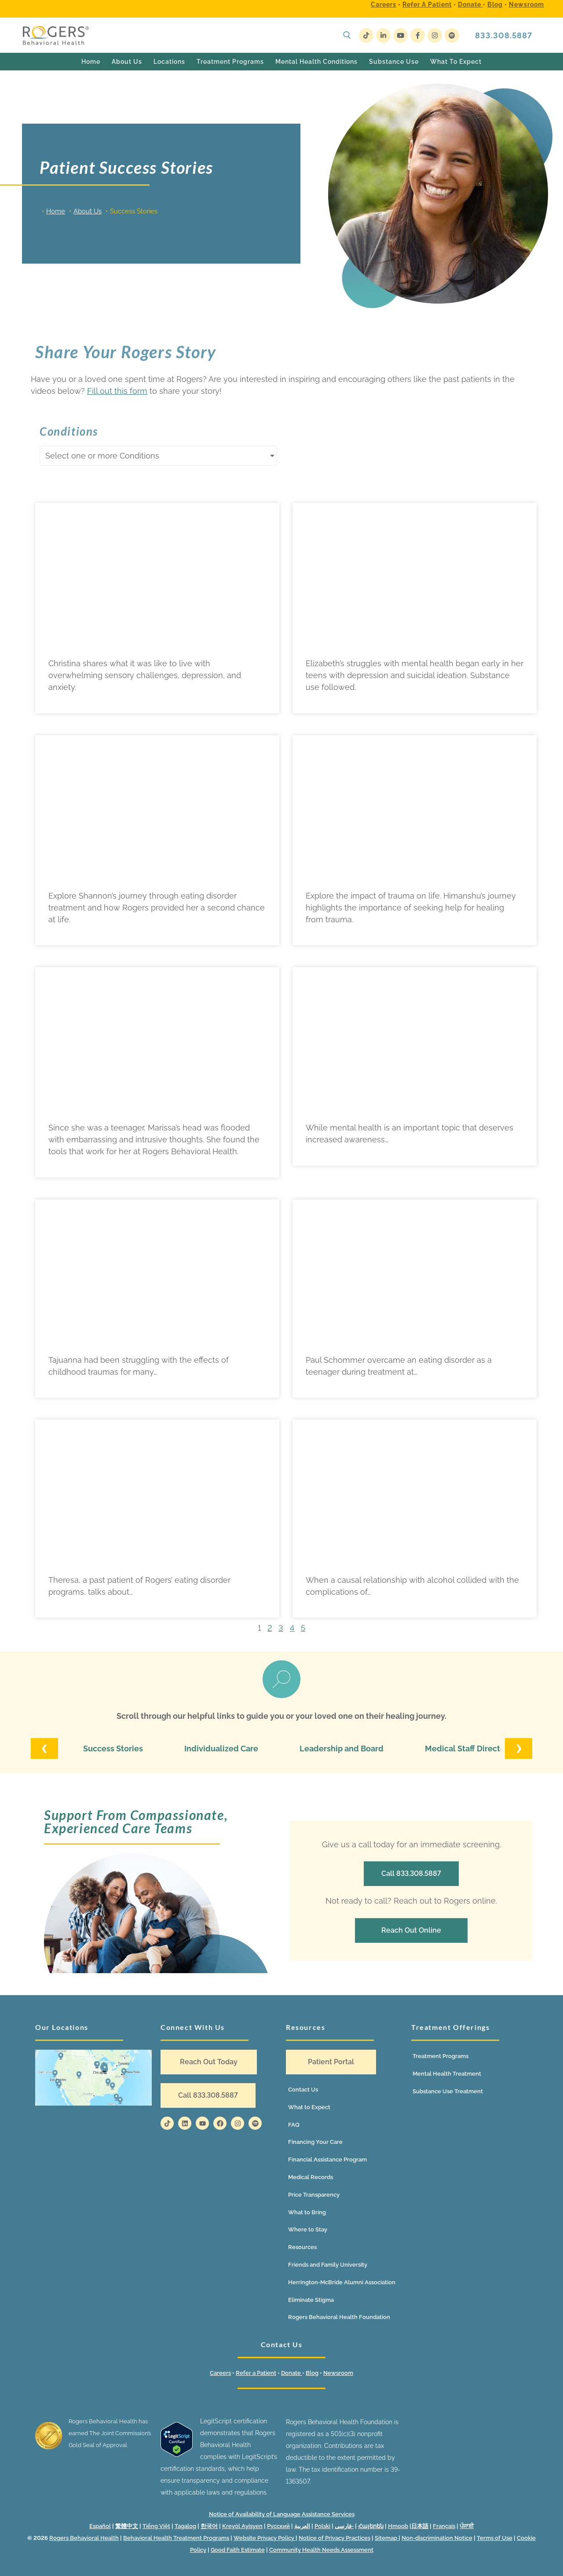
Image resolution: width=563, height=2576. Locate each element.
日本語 (419, 2526)
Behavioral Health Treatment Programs (176, 2538)
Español (100, 2526)
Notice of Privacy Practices (334, 2538)
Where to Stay (307, 2229)
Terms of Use (494, 2538)
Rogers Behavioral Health (84, 2538)
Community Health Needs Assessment (321, 2550)
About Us (87, 211)
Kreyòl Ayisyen (242, 2526)
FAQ (294, 2124)
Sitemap (386, 2538)
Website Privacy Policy (265, 2538)
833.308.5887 (503, 35)
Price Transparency (314, 2194)
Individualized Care (221, 1748)
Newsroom (526, 4)
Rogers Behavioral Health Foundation (339, 2317)
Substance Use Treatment (448, 2091)
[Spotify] (452, 35)
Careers (383, 4)
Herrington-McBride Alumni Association (341, 2282)
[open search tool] (347, 35)
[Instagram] (435, 35)
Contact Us (303, 2089)
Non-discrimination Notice (437, 2538)
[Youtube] (400, 35)
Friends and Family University (327, 2264)
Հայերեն (371, 2526)
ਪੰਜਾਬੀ (467, 2526)
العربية (302, 2526)
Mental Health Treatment (447, 2073)
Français (444, 2526)
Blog (495, 4)
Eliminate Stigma (311, 2300)
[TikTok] (366, 35)
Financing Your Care (315, 2142)
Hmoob (398, 2526)
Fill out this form (117, 391)
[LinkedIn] (383, 35)
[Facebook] (417, 35)
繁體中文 (126, 2526)
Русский (278, 2526)
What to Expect (309, 2107)
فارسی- (344, 2526)
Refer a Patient (427, 4)
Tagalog (185, 2526)
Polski (322, 2526)
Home (55, 211)
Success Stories (113, 1748)
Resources (302, 2247)
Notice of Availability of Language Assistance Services (282, 2514)
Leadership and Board (342, 1748)
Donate (470, 4)
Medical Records (310, 2177)
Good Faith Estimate (238, 2550)
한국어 (209, 2526)
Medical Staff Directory (468, 1748)
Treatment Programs (440, 2056)
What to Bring (307, 2212)
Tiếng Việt (156, 2526)
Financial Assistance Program (327, 2159)
